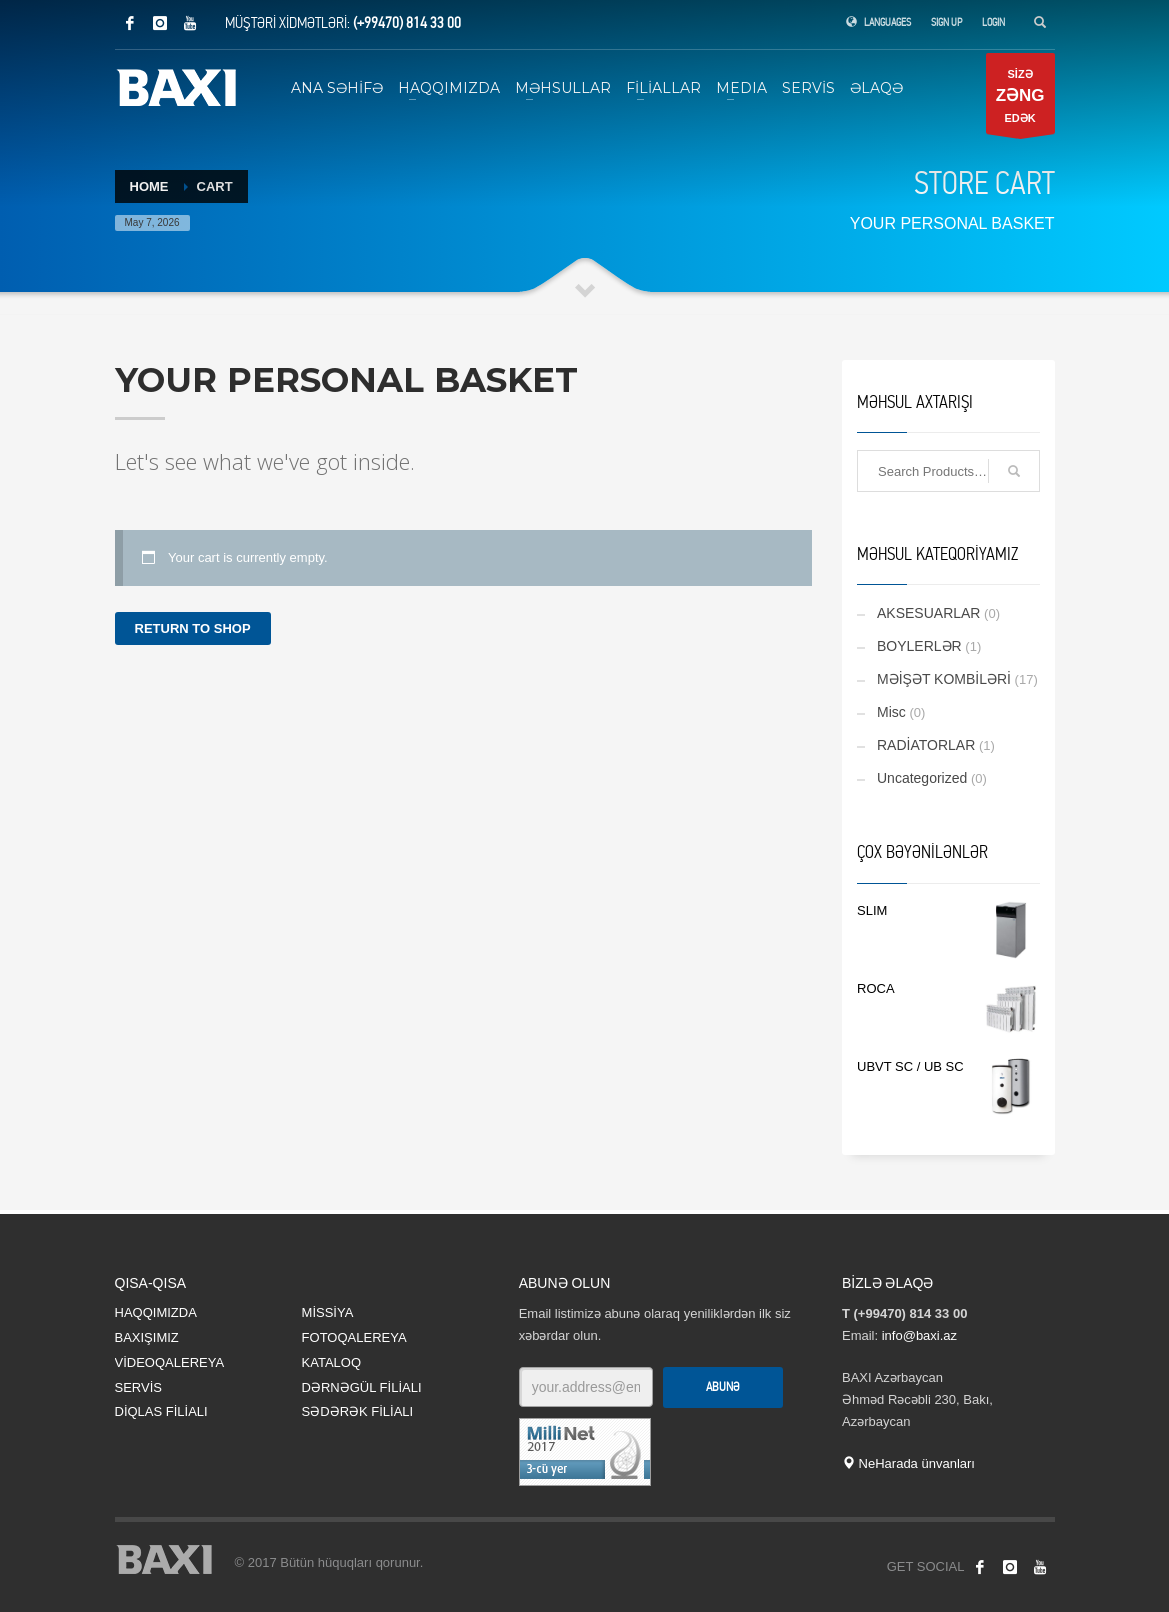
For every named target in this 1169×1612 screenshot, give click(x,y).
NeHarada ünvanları (908, 1463)
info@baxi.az (919, 1335)
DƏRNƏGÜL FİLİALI (362, 1387)
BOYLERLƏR (919, 646)
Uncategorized (922, 778)
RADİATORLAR (926, 745)
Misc (891, 712)
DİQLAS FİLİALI (161, 1411)
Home (149, 186)
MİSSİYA (328, 1312)
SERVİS (138, 1387)
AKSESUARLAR (928, 613)
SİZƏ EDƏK (1020, 101)
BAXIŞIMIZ (147, 1337)
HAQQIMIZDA (156, 1312)
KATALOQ (331, 1362)
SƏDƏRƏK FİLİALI (358, 1411)
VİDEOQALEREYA (170, 1362)
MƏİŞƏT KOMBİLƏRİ (944, 679)
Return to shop (193, 628)
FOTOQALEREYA (354, 1337)
